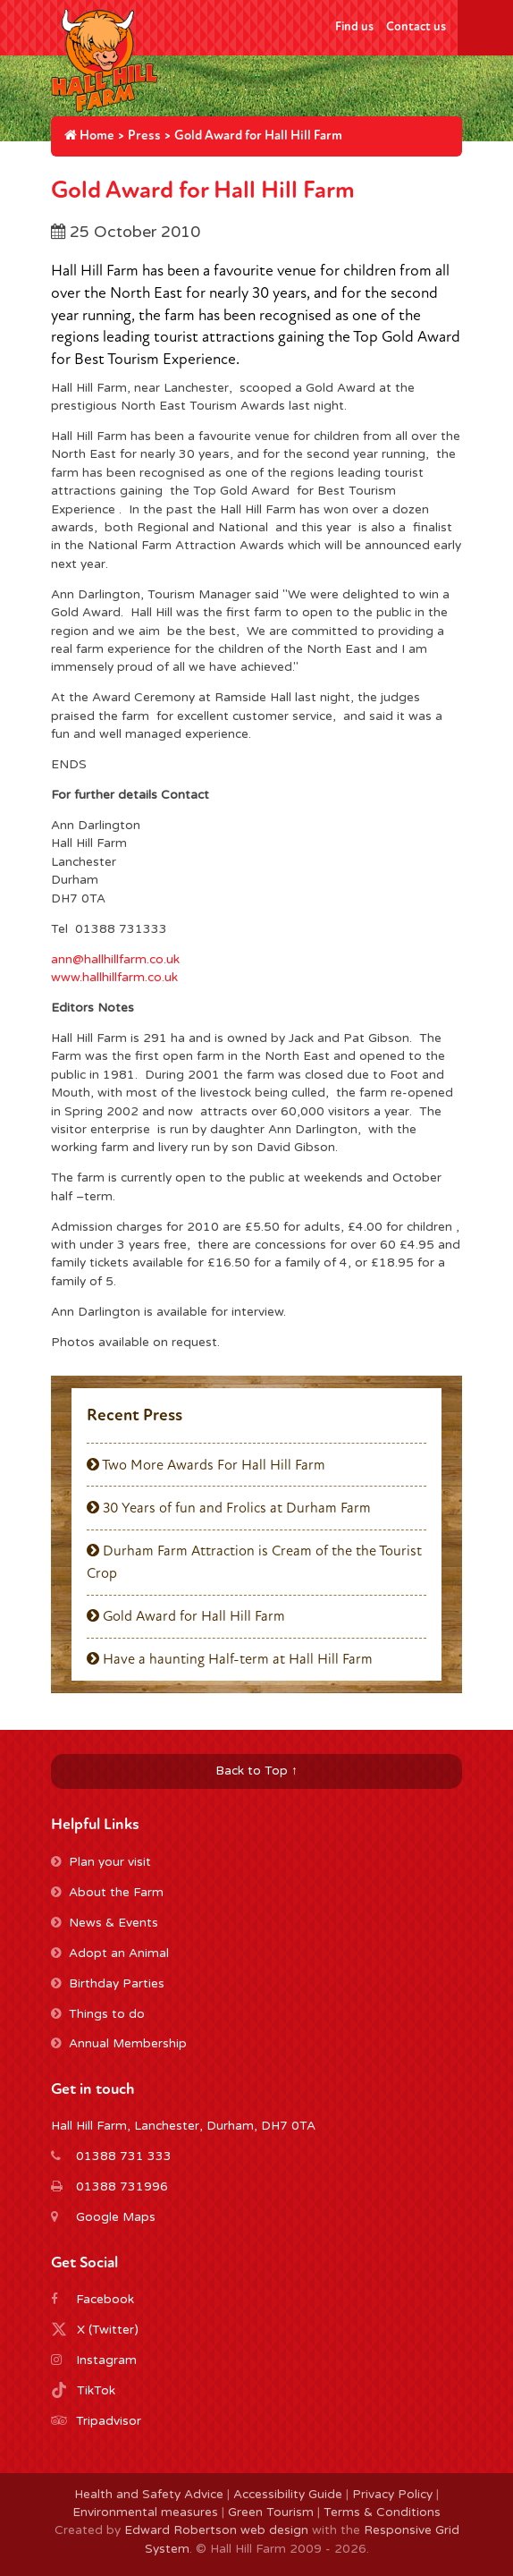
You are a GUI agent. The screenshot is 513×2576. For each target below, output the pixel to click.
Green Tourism (271, 2512)
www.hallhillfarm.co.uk (114, 977)
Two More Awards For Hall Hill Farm (206, 1465)
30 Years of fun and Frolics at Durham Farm (229, 1508)
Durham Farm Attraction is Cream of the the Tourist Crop (254, 1561)
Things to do (98, 2014)
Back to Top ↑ (256, 1771)
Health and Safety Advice (148, 2494)
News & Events (104, 1923)
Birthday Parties (107, 1984)
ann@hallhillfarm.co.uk (115, 960)
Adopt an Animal (110, 1953)
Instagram (106, 2360)
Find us (354, 26)
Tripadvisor (108, 2421)
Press (144, 135)
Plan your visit (101, 1862)
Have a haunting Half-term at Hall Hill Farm (230, 1659)
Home (89, 135)
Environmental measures (145, 2512)
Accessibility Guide (287, 2494)
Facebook (105, 2299)
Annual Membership (119, 2044)
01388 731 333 (124, 2156)
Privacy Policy (392, 2494)
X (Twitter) (108, 2330)
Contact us (416, 26)
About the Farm (107, 1892)
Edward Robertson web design (216, 2530)
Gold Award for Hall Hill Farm (186, 1616)
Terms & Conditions (382, 2512)
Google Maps (116, 2217)
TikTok (96, 2391)
